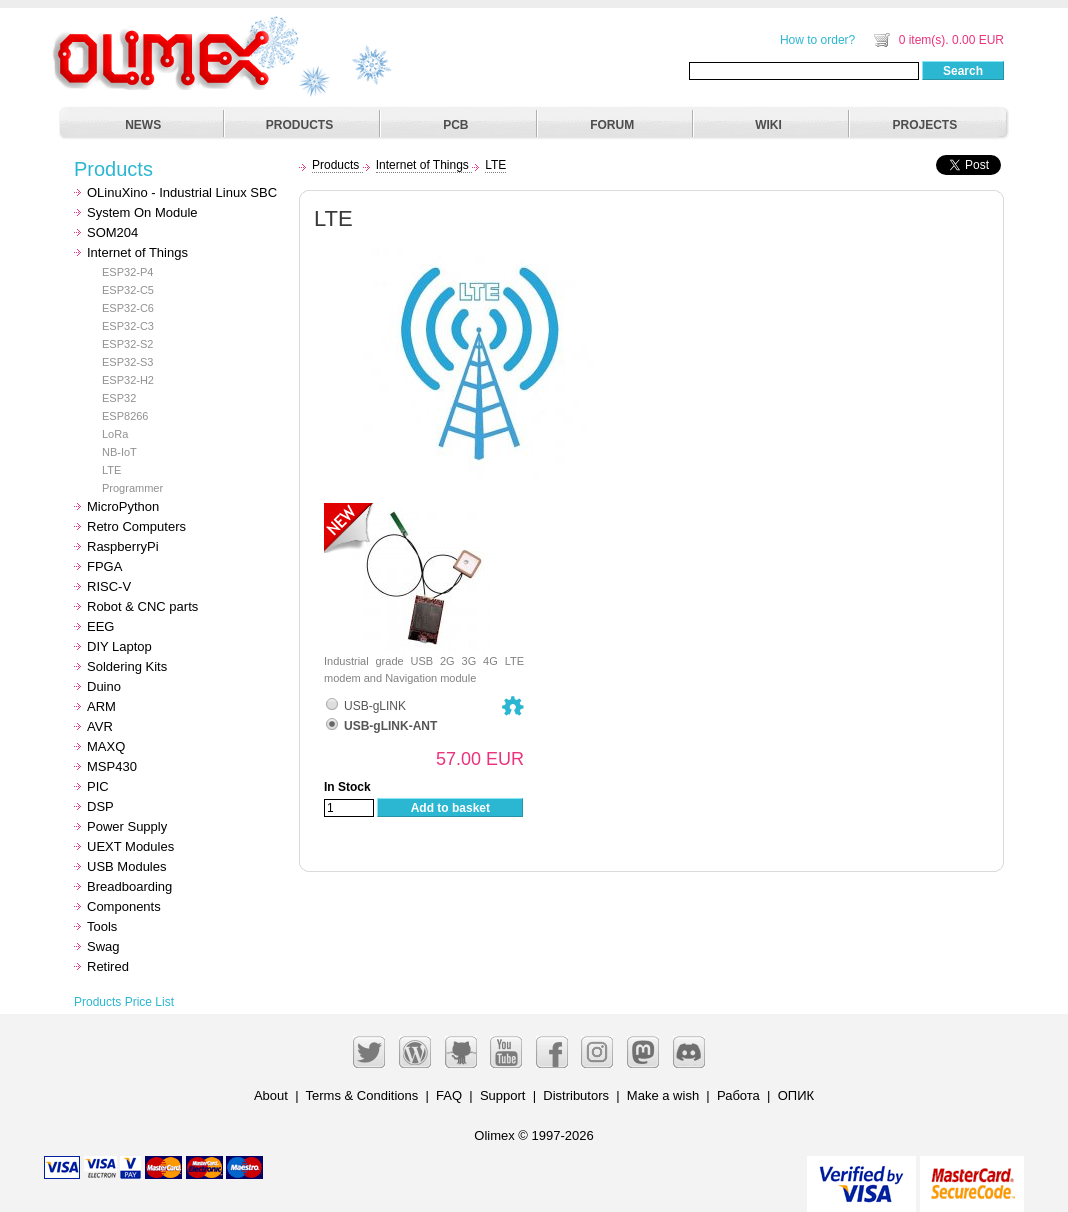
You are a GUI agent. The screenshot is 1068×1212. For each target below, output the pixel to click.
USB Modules (126, 866)
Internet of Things (137, 252)
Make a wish (663, 1095)
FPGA (104, 566)
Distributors (576, 1095)
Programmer (132, 488)
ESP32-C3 (128, 326)
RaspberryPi (123, 546)
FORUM (612, 125)
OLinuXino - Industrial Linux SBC (182, 192)
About (271, 1095)
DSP (100, 806)
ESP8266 (125, 416)
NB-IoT (119, 452)
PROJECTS (925, 125)
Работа (738, 1095)
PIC (98, 786)
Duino (104, 686)
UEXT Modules (130, 846)
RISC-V (109, 586)
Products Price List (124, 1002)
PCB (455, 125)
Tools (102, 926)
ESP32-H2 (128, 380)
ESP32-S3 (127, 362)
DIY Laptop (119, 646)
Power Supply (127, 826)
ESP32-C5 (128, 290)
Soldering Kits (127, 666)
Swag (103, 946)
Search (963, 71)
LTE (111, 470)
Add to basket (450, 808)
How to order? (817, 40)
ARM (101, 706)
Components (124, 906)
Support (503, 1095)
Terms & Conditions (362, 1095)
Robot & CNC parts (142, 606)
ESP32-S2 (127, 344)
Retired (108, 966)
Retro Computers (136, 526)
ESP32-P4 (127, 272)
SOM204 (112, 232)
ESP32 (119, 398)
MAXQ (106, 746)
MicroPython (123, 506)
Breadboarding (129, 886)
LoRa (115, 434)
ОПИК (796, 1095)
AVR (100, 726)
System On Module (142, 212)
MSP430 (112, 766)
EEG (100, 626)
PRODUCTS (299, 125)
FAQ (449, 1095)
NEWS (143, 125)
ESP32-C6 (128, 308)
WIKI (768, 125)
